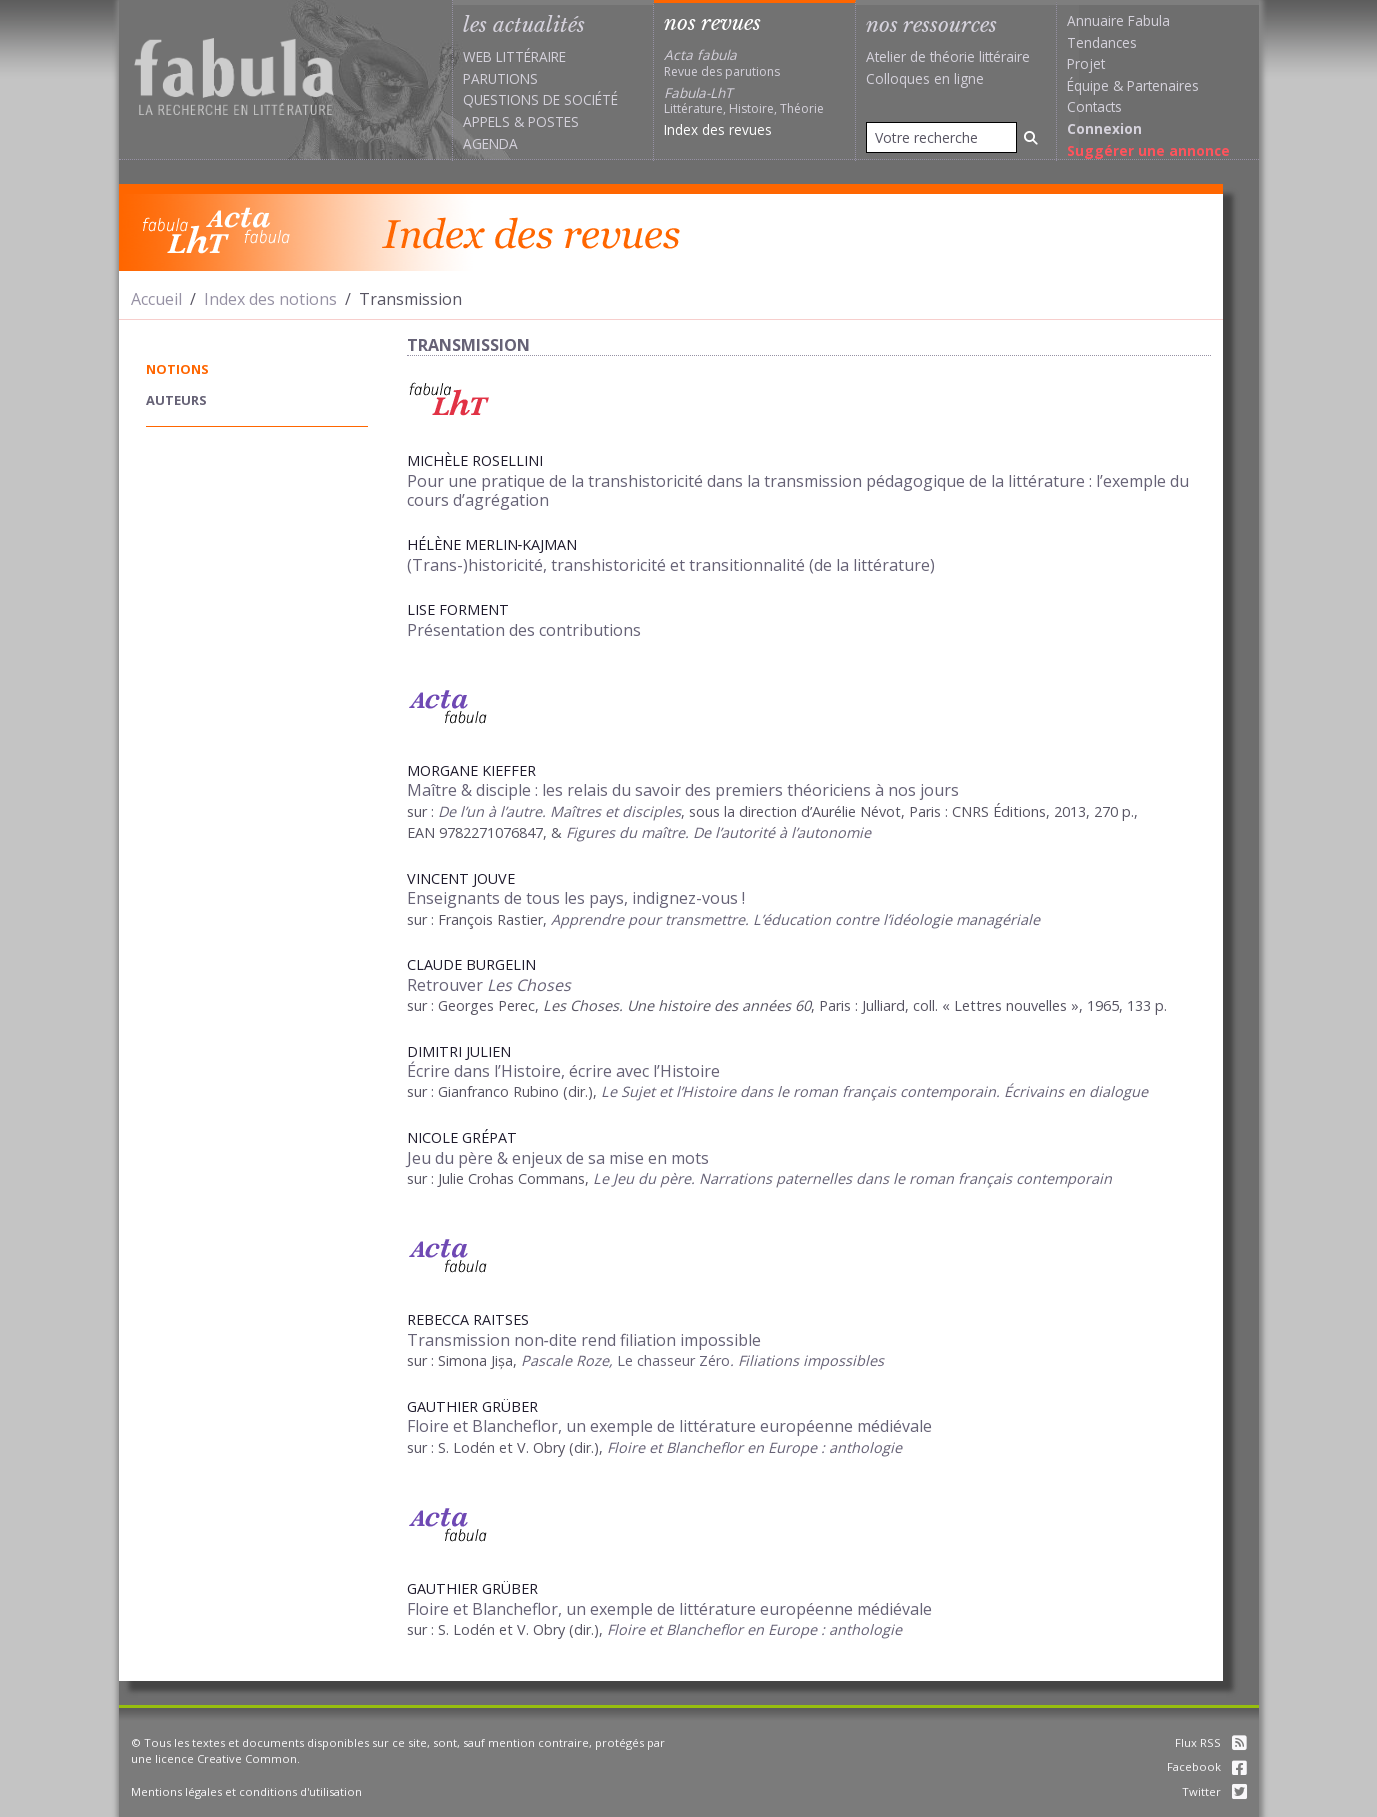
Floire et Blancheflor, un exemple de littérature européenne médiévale (669, 1426)
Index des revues (718, 129)
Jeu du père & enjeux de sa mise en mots (558, 1158)
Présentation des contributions (524, 630)
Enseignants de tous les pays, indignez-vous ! (576, 898)
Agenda (490, 143)
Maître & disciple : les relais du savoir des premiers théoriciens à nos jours (683, 790)
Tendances (1102, 42)
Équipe (1088, 85)
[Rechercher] (1031, 137)
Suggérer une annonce (1148, 150)
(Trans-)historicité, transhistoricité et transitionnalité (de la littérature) (671, 565)
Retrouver (489, 985)
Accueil (156, 299)
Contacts (1094, 106)
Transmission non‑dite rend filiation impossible (584, 1340)
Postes (553, 121)
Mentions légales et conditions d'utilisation (246, 1791)
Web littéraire (514, 56)
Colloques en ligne (925, 78)
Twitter (1214, 1791)
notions (177, 369)
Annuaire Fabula (1118, 20)
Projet (1086, 63)
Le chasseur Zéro (671, 1360)
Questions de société (540, 99)
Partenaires (1163, 85)
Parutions (500, 78)
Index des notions (270, 299)
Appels (486, 121)
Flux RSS (1211, 1742)
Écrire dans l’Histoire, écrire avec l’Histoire (563, 1071)
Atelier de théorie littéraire (948, 56)
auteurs (176, 400)
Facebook (1207, 1766)
